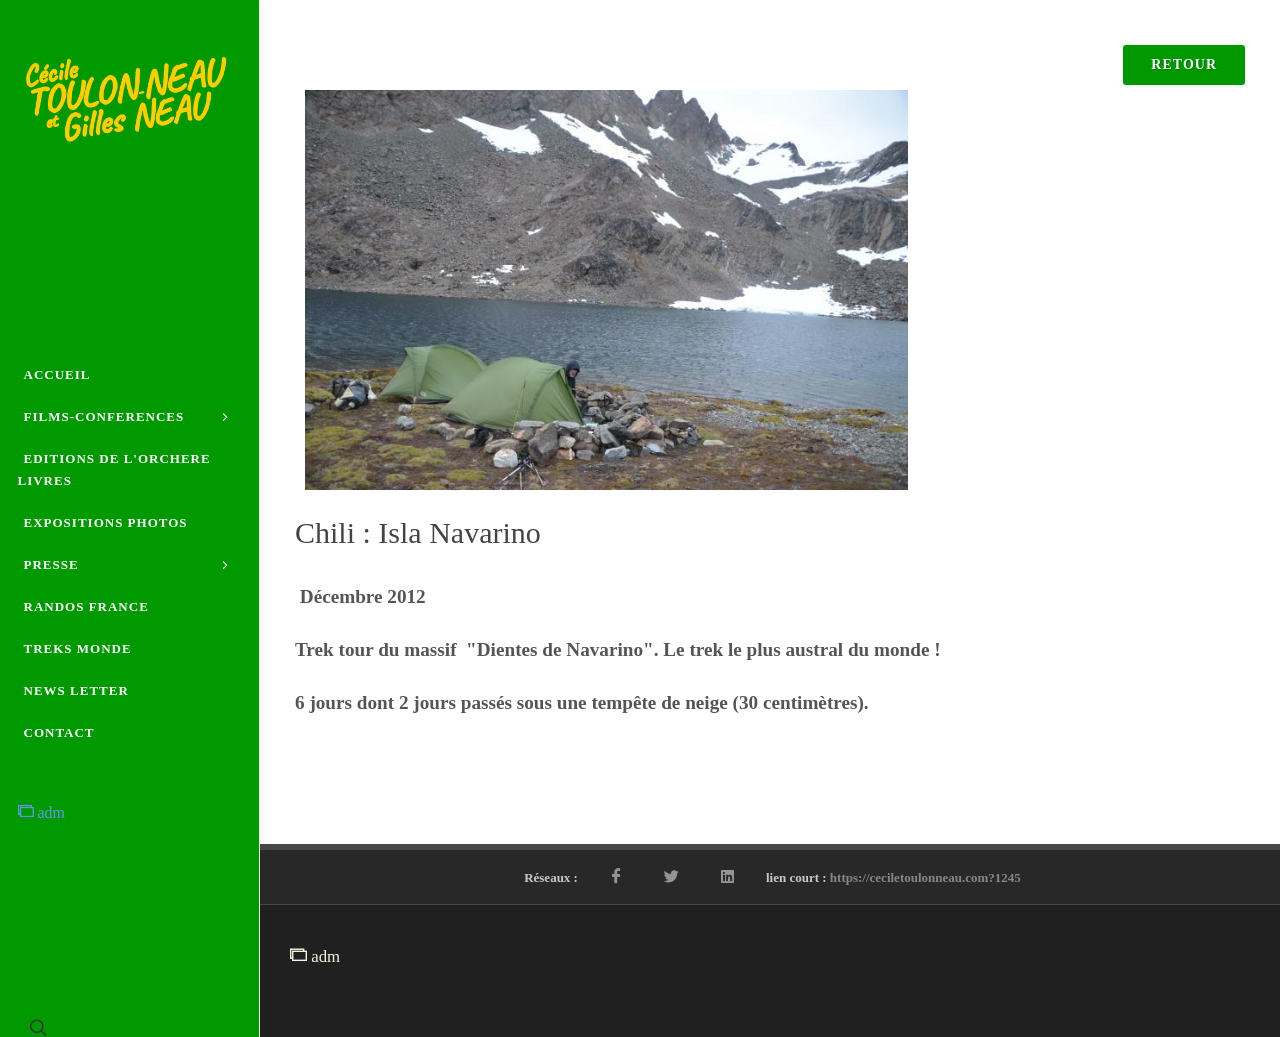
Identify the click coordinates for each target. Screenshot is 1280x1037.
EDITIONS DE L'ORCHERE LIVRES (114, 469)
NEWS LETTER (76, 690)
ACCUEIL (57, 374)
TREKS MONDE (78, 648)
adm (42, 812)
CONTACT (59, 732)
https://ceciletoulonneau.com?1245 (925, 877)
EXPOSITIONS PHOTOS (106, 522)
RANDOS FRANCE (86, 606)
